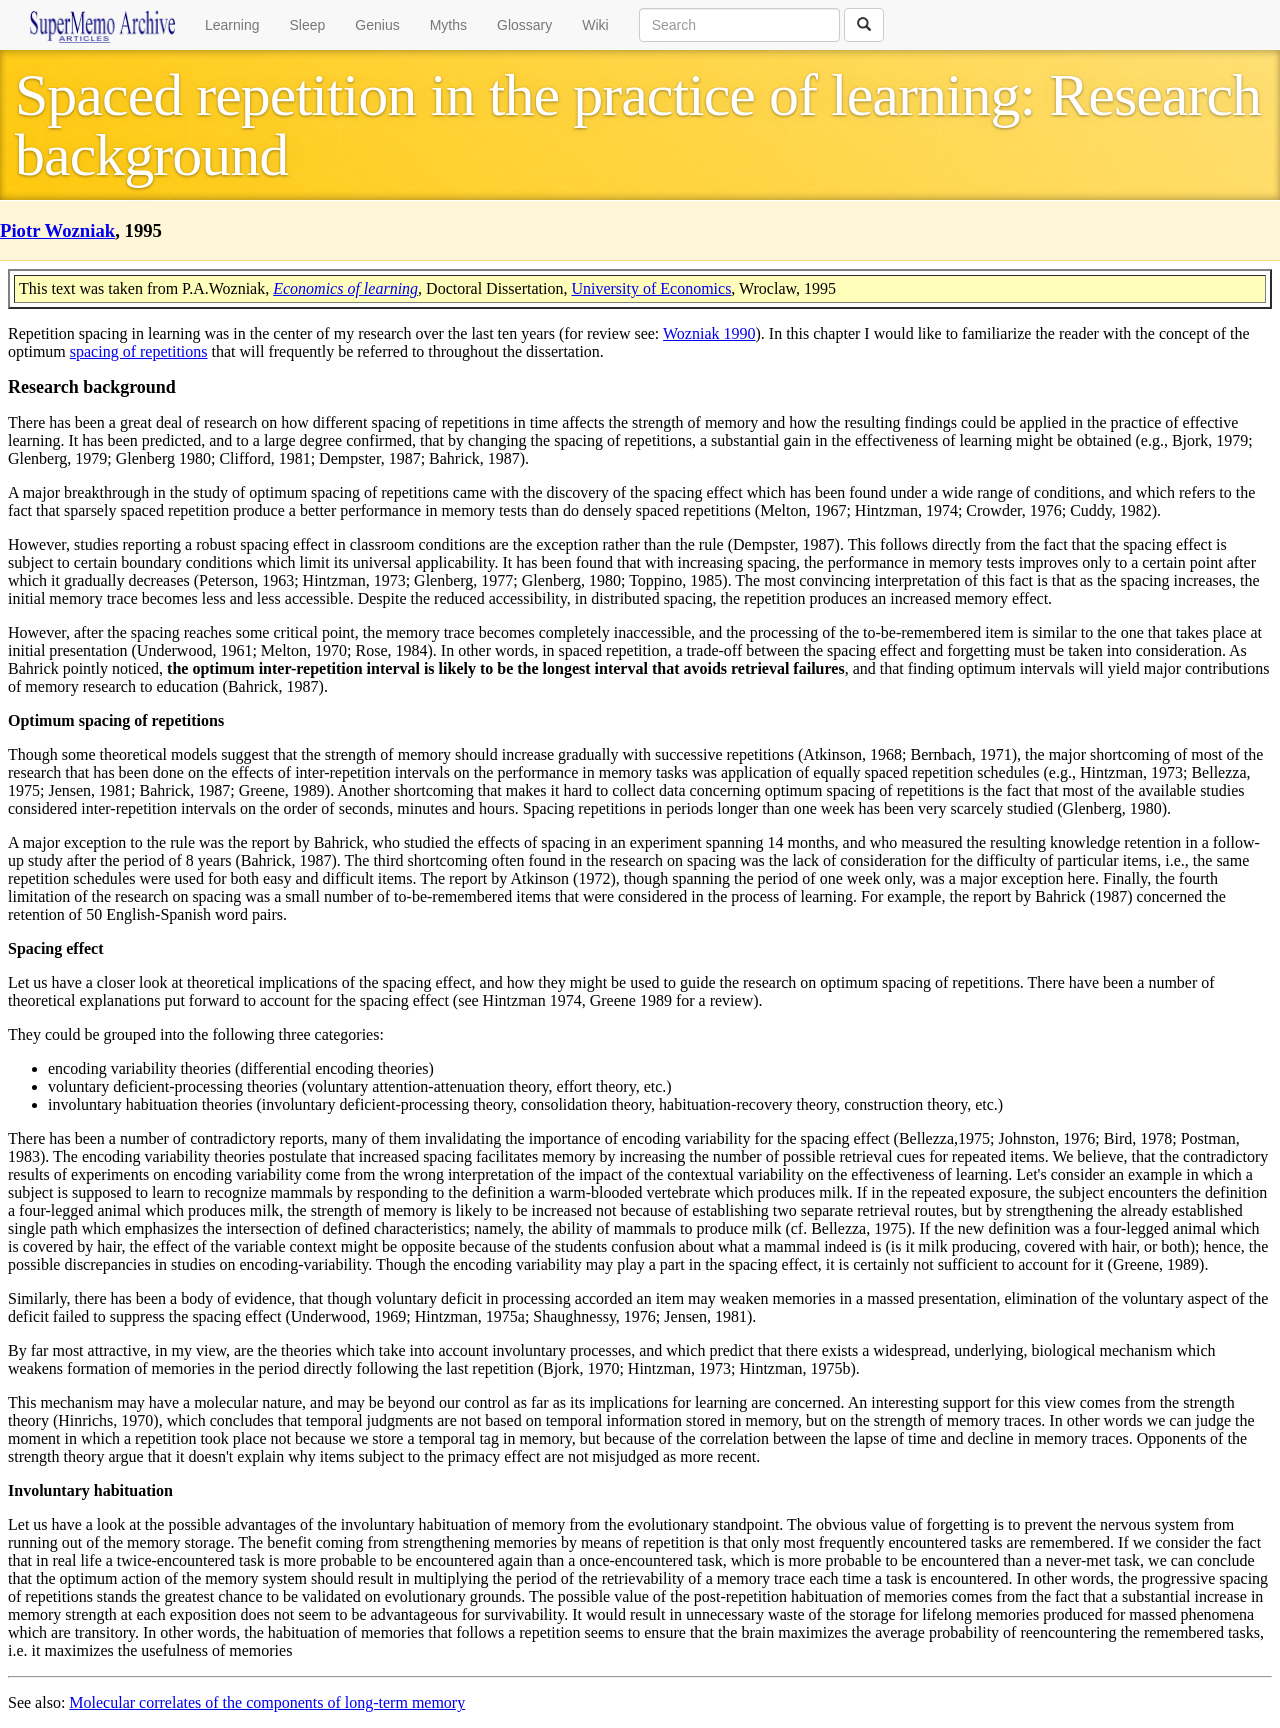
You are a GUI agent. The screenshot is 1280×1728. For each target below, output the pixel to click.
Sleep (308, 25)
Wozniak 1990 (709, 333)
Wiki (595, 25)
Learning (232, 25)
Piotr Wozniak (57, 230)
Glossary (524, 25)
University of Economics (651, 288)
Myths (448, 25)
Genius (377, 25)
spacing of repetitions (139, 351)
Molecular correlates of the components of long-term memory (267, 1702)
